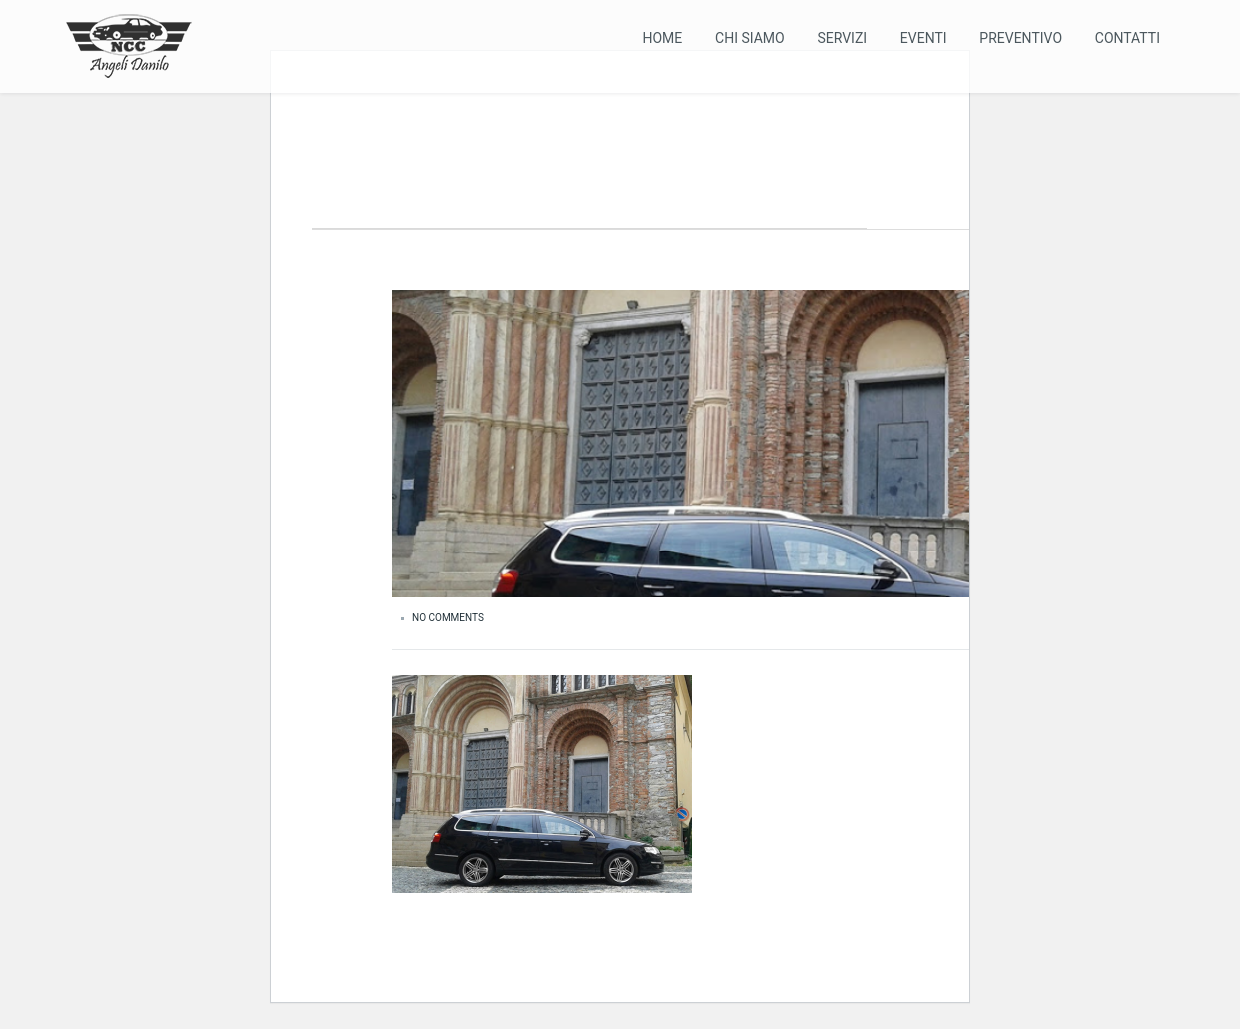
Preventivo (1020, 38)
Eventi (923, 38)
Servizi (842, 38)
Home (662, 38)
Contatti (1127, 38)
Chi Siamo (750, 38)
